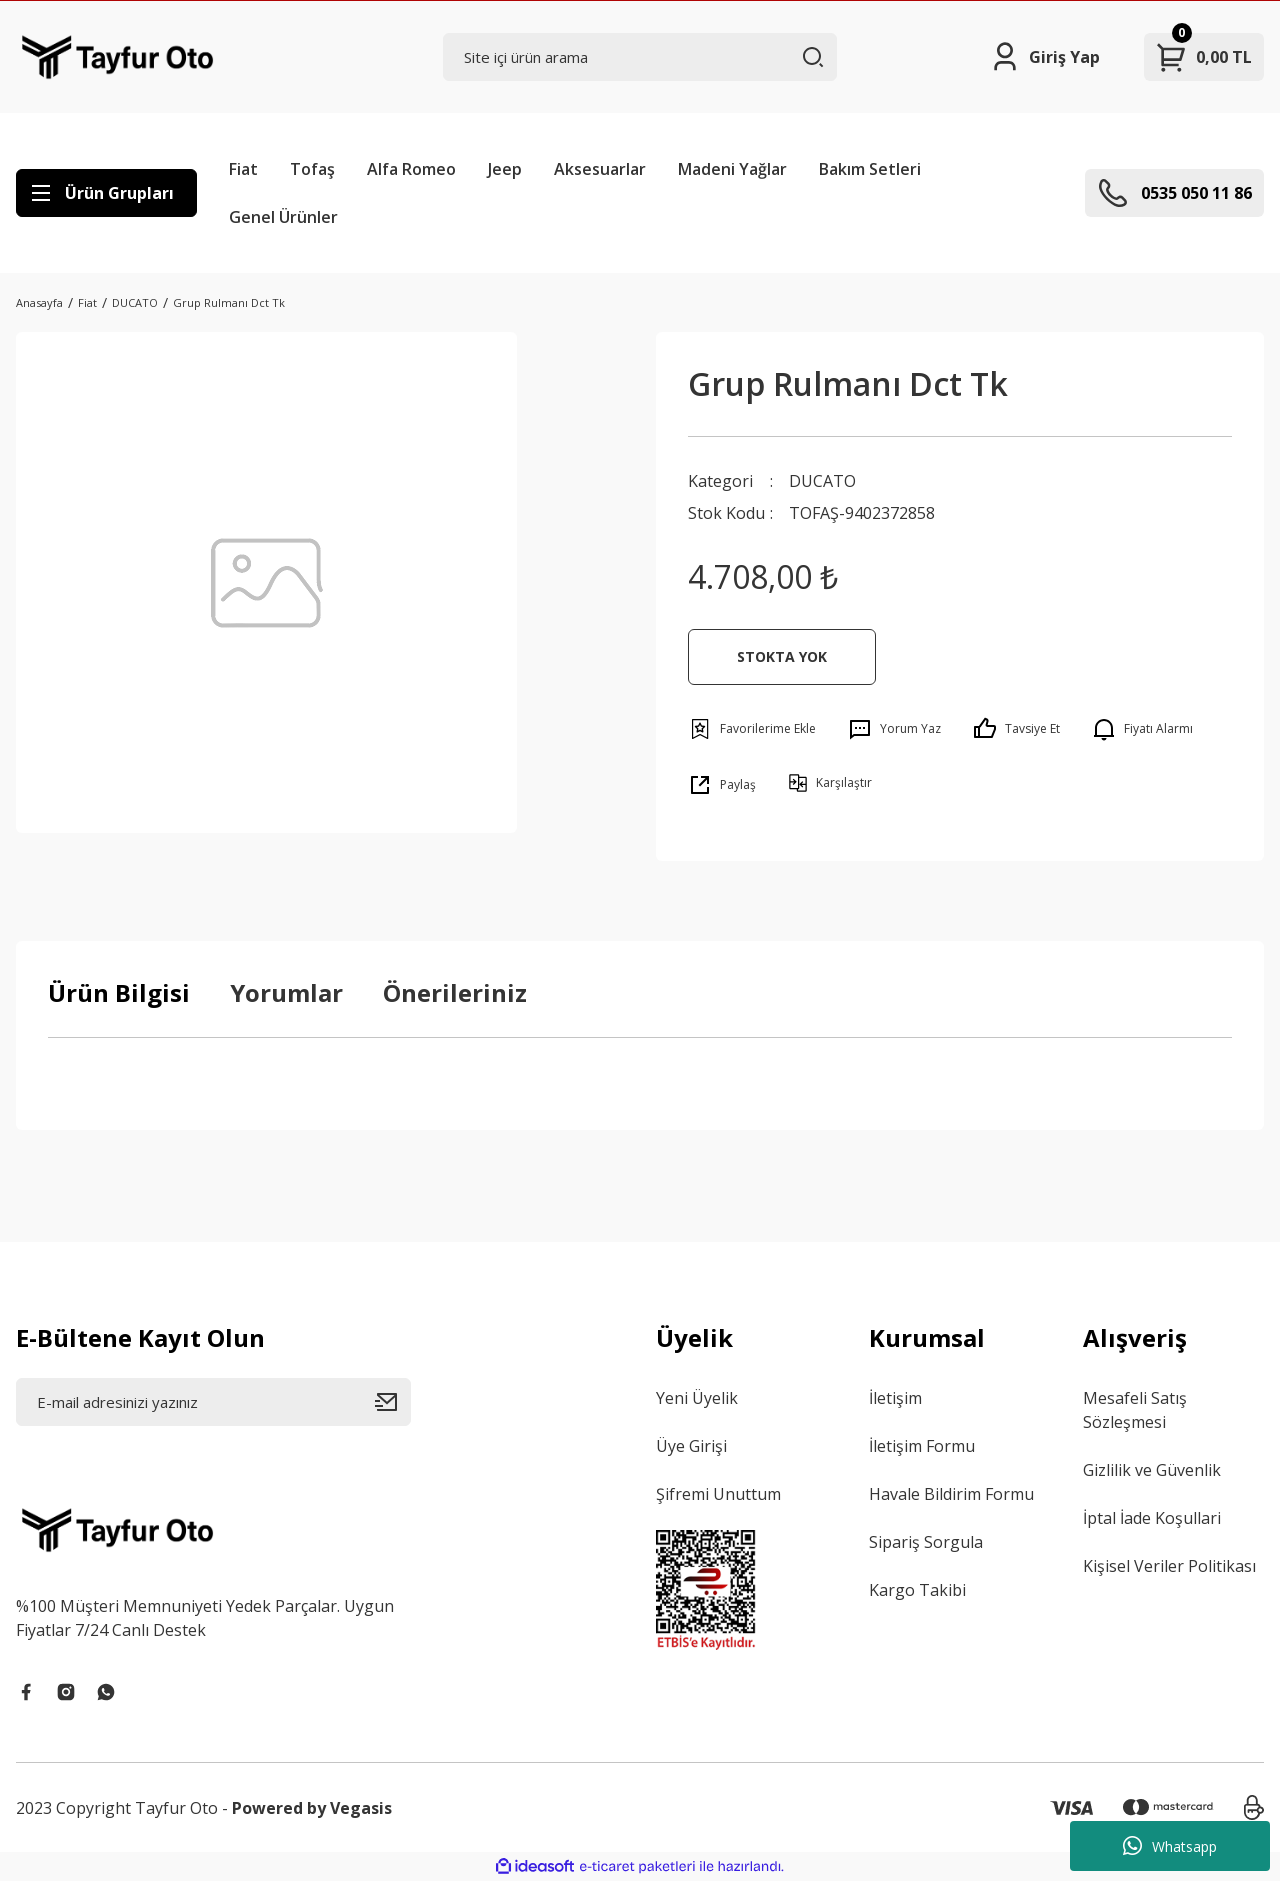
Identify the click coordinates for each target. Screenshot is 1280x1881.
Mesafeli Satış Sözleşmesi (1135, 1410)
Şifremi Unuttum (718, 1494)
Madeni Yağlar (732, 169)
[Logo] (117, 57)
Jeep (505, 169)
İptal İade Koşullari (1152, 1518)
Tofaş (312, 169)
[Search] (640, 57)
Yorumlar (286, 992)
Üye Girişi (691, 1446)
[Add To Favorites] (752, 729)
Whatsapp (1170, 1846)
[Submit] (393, 1402)
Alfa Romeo (411, 169)
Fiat (243, 169)
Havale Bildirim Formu (951, 1494)
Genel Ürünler (283, 217)
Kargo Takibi (917, 1590)
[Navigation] (106, 193)
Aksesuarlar (600, 169)
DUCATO (822, 481)
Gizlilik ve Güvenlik (1152, 1470)
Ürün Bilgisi (119, 992)
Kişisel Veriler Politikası (1169, 1566)
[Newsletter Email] (213, 1402)
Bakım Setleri (870, 169)
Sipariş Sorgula (926, 1542)
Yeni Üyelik (697, 1398)
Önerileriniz (455, 992)
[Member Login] (1044, 57)
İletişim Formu (922, 1446)
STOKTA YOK (782, 656)
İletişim (895, 1398)
